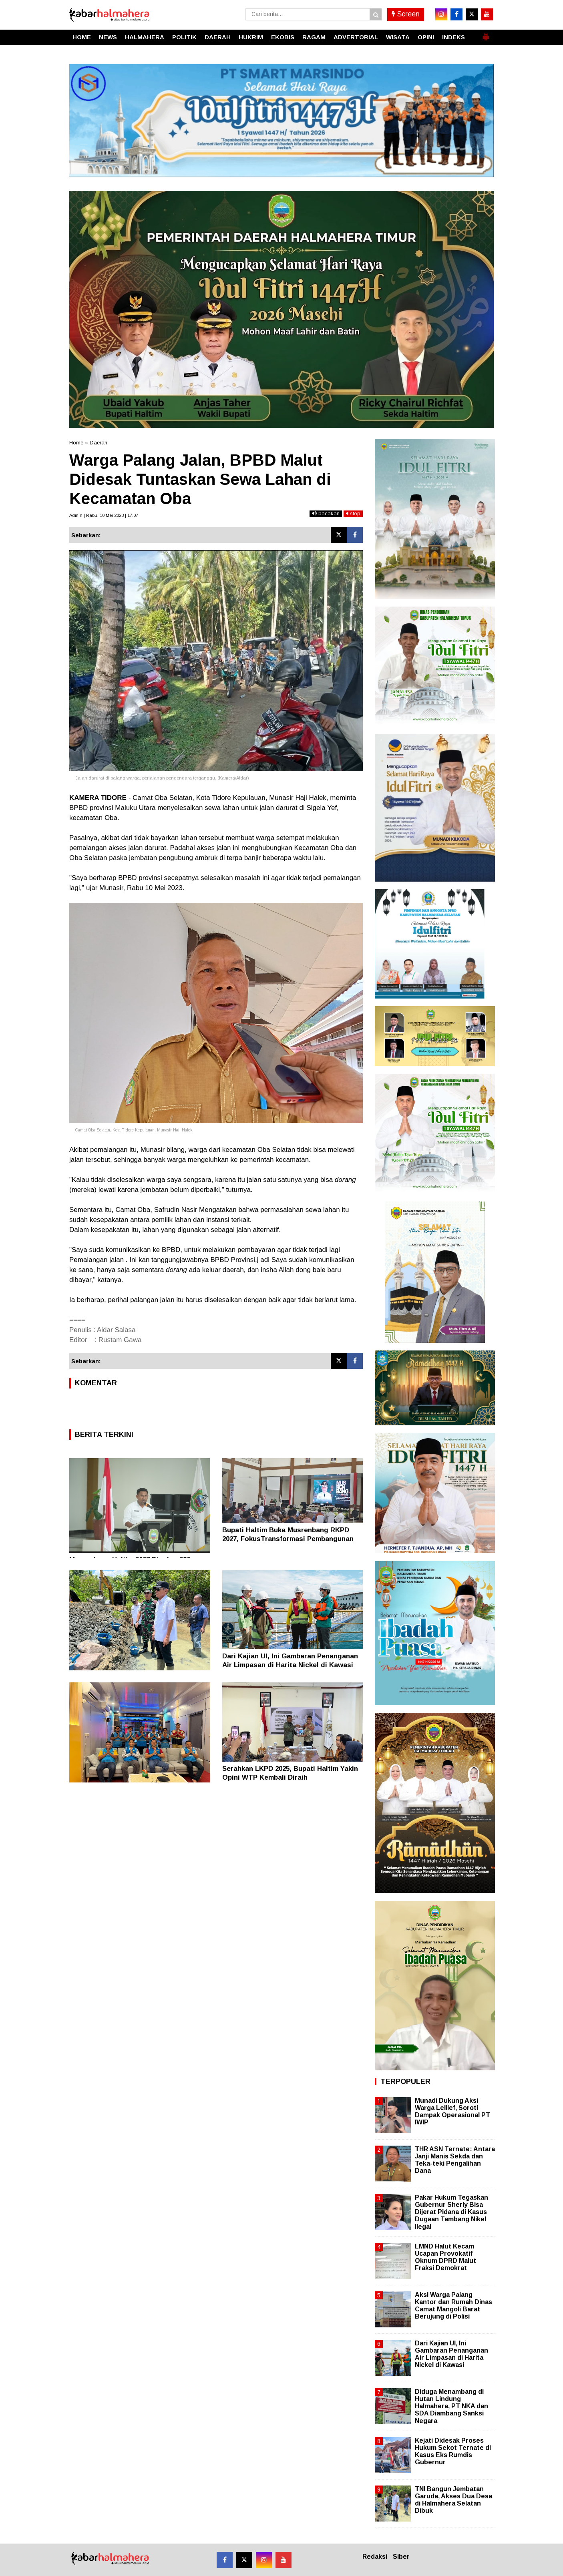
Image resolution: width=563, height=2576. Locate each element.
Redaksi (374, 2556)
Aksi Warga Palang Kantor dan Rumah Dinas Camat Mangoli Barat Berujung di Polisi (453, 2305)
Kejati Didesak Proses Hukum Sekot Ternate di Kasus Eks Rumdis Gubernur (453, 2451)
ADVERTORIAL (356, 37)
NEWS (108, 37)
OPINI (426, 37)
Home (76, 443)
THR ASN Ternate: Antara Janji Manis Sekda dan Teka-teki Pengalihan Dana (455, 2160)
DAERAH (218, 37)
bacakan (326, 513)
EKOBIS (282, 37)
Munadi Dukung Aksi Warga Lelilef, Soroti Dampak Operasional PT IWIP (452, 2111)
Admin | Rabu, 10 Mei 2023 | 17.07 (103, 515)
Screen (406, 14)
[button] (486, 34)
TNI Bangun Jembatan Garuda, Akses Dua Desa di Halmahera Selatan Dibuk (453, 2500)
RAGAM (314, 37)
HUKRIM (251, 37)
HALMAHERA (144, 37)
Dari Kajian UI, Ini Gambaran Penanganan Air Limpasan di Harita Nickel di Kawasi (451, 2354)
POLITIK (184, 37)
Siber (401, 2556)
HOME (81, 37)
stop (353, 513)
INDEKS (453, 37)
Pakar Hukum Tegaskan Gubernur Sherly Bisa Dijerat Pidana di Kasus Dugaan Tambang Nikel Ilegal (451, 2212)
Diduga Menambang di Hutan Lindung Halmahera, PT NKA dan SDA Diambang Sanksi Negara (451, 2406)
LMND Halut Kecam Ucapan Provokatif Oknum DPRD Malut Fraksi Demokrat (445, 2257)
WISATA (398, 37)
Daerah (98, 443)
